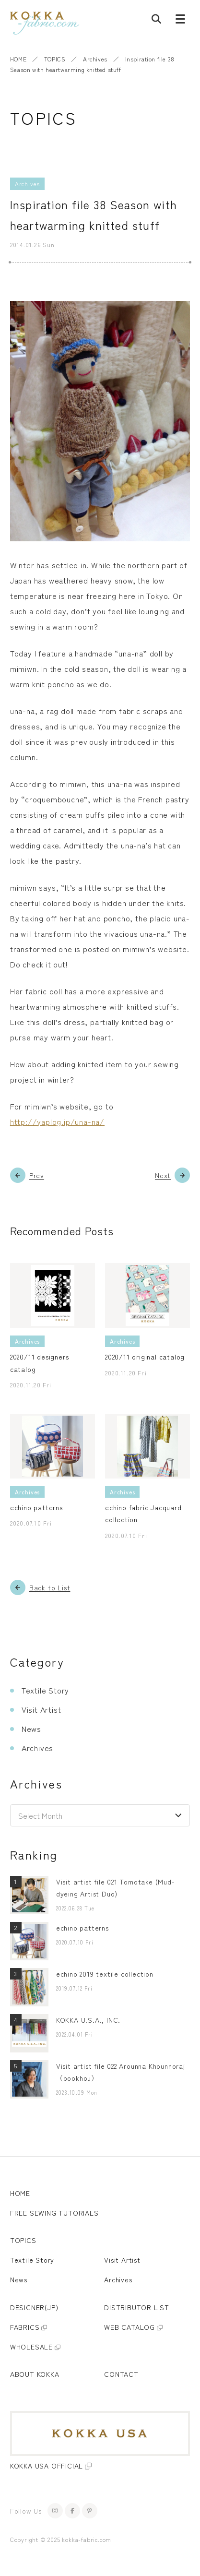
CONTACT (121, 2374)
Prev (36, 1175)
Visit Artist (41, 1709)
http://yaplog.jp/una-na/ (57, 1121)
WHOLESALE (31, 2346)
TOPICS (55, 59)
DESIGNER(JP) (34, 2307)
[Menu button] (180, 21)
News (31, 1728)
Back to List (50, 1587)
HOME (18, 59)
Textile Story (45, 1690)
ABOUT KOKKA (34, 2374)
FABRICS (25, 2327)
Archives (95, 59)
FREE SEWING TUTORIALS (54, 2213)
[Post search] (156, 21)
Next (163, 1175)
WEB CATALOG (129, 2327)
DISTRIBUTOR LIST (136, 2307)
